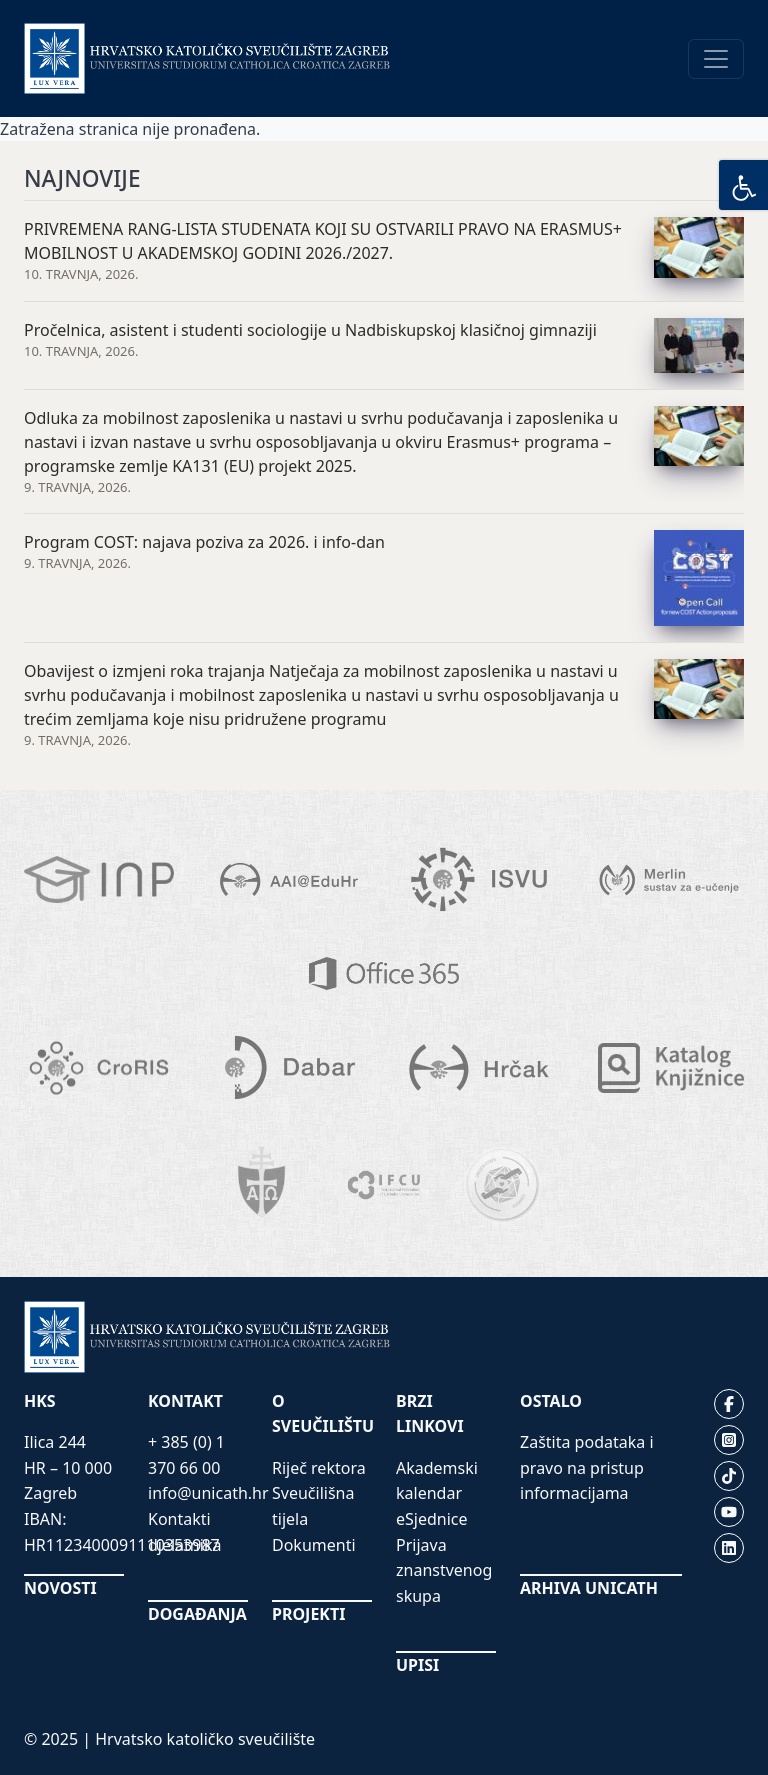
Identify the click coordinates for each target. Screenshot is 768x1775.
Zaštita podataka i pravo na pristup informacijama (587, 1467)
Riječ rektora (319, 1468)
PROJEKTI (308, 1614)
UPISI (417, 1665)
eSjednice (432, 1519)
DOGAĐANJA (197, 1614)
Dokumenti (314, 1545)
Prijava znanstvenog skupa (444, 1570)
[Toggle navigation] (716, 59)
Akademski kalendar (437, 1481)
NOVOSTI (60, 1588)
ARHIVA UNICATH (589, 1588)
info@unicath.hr (208, 1493)
